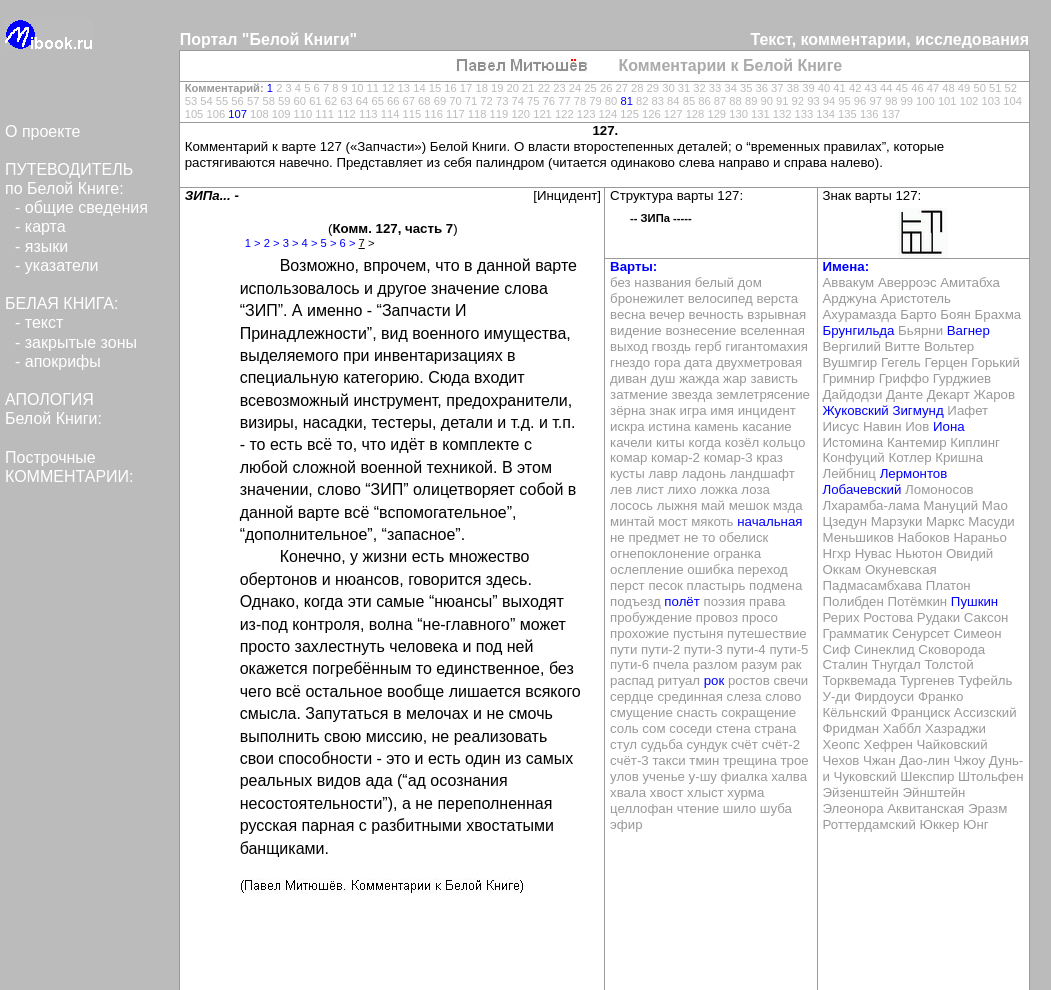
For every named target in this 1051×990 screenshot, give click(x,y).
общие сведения (86, 207)
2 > (272, 243)
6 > (348, 243)
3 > (291, 243)
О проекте (42, 131)
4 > (310, 243)
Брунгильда (859, 330)
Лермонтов (914, 473)
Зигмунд (917, 410)
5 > (329, 243)
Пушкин (974, 601)
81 (626, 101)
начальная (769, 521)
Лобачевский (862, 489)
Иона (949, 426)
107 (237, 114)
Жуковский (856, 410)
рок (714, 680)
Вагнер (968, 330)
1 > (253, 243)
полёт (681, 601)
